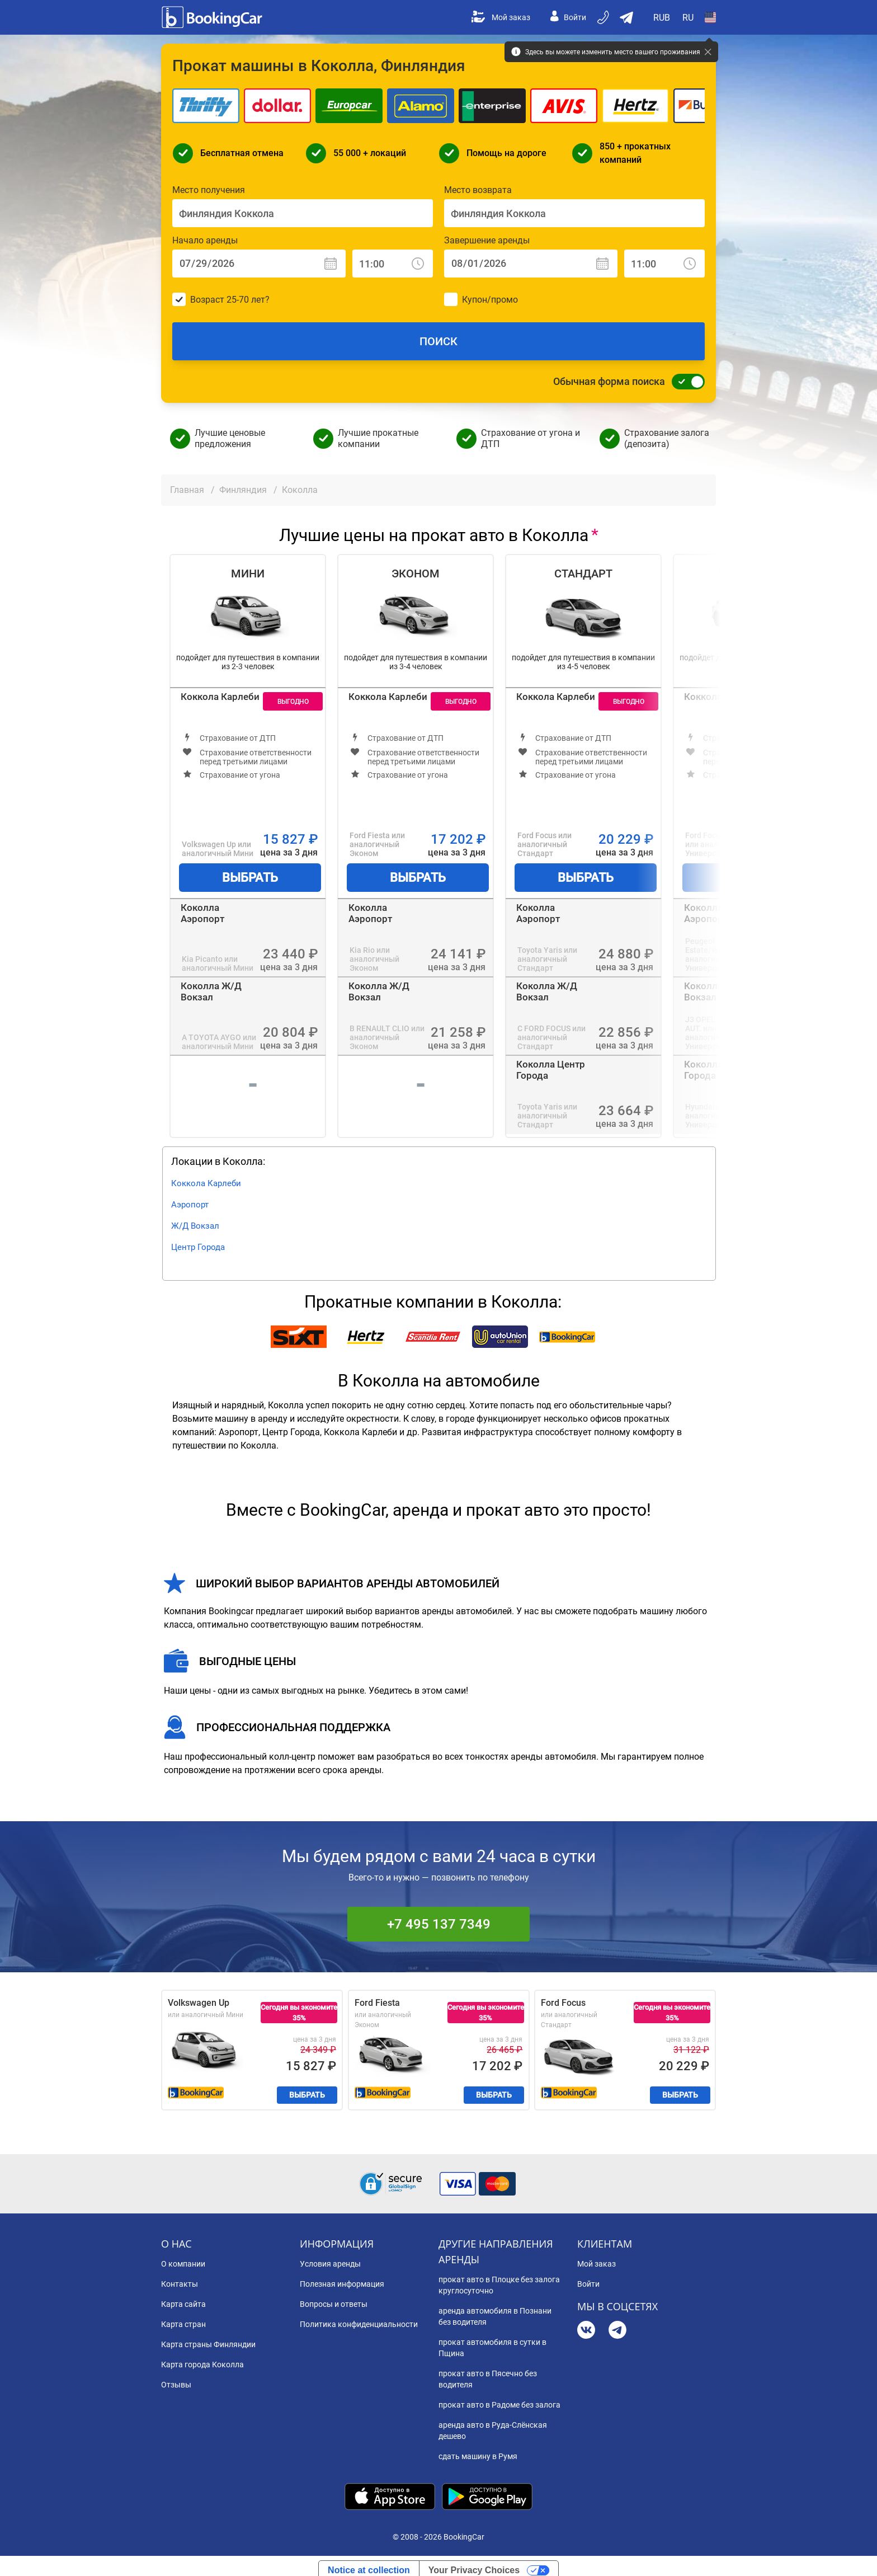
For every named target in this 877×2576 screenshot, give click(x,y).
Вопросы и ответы (333, 2304)
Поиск (438, 341)
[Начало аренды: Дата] (259, 264)
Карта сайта (183, 2304)
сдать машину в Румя (477, 2456)
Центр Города (198, 1247)
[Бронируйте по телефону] (604, 17)
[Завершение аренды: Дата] (530, 264)
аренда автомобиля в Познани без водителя (494, 2316)
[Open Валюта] (662, 17)
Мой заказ (500, 17)
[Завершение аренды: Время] (664, 264)
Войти (568, 17)
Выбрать (250, 878)
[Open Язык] (688, 17)
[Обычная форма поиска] (685, 381)
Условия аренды (330, 2263)
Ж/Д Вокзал (195, 1226)
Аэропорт (190, 1205)
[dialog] (856, 2555)
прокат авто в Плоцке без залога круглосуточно (499, 2285)
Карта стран (183, 2324)
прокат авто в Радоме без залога (499, 2404)
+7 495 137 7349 (439, 1924)
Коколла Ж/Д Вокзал (211, 991)
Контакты (179, 2283)
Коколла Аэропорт (202, 913)
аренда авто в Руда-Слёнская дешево (492, 2430)
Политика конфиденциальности (359, 2324)
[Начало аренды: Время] (392, 264)
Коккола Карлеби (220, 696)
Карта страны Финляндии (208, 2344)
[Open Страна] (710, 17)
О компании (183, 2263)
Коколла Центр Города (550, 1070)
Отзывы (176, 2384)
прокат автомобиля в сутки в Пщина (492, 2348)
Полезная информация (342, 2283)
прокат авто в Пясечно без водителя (487, 2379)
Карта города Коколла (202, 2364)
